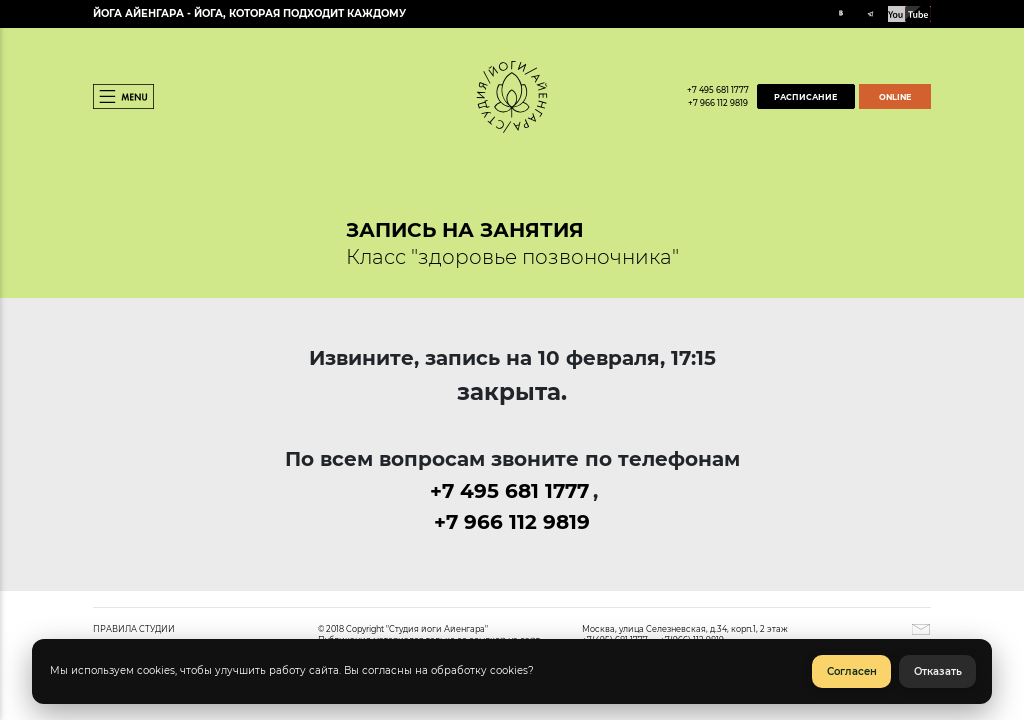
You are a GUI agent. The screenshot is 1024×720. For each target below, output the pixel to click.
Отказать (938, 671)
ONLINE (895, 97)
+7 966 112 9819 (718, 103)
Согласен (852, 671)
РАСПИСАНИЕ (805, 97)
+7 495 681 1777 (718, 90)
